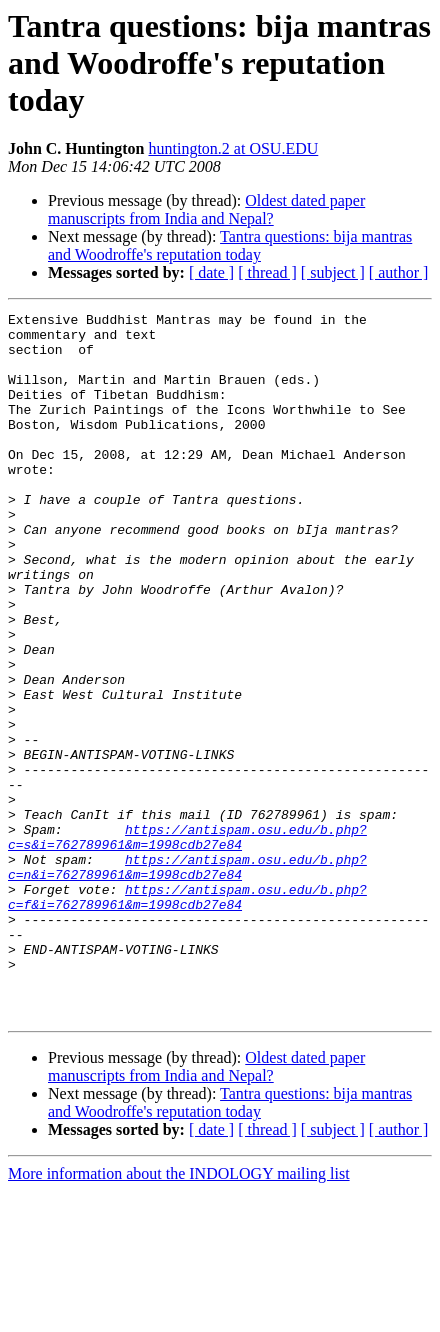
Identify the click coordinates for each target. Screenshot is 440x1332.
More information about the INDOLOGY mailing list (179, 1314)
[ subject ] (333, 272)
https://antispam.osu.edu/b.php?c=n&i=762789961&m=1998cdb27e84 (187, 979)
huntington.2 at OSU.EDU (234, 148)
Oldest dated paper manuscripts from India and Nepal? (206, 209)
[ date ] (211, 272)
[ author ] (399, 272)
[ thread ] (267, 272)
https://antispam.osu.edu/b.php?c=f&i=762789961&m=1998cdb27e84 (187, 1015)
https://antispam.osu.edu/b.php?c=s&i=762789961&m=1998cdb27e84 (187, 943)
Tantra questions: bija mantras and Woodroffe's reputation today (230, 245)
